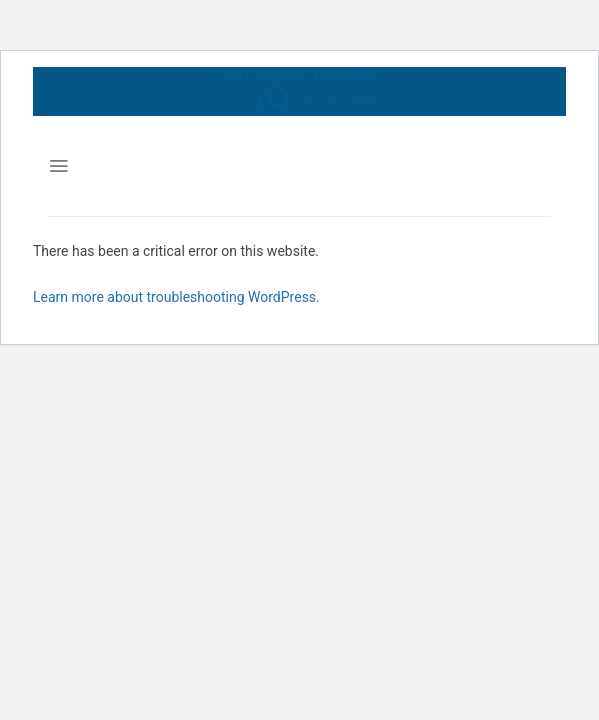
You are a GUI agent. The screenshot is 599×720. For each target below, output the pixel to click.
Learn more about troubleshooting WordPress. (176, 297)
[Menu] (58, 166)
